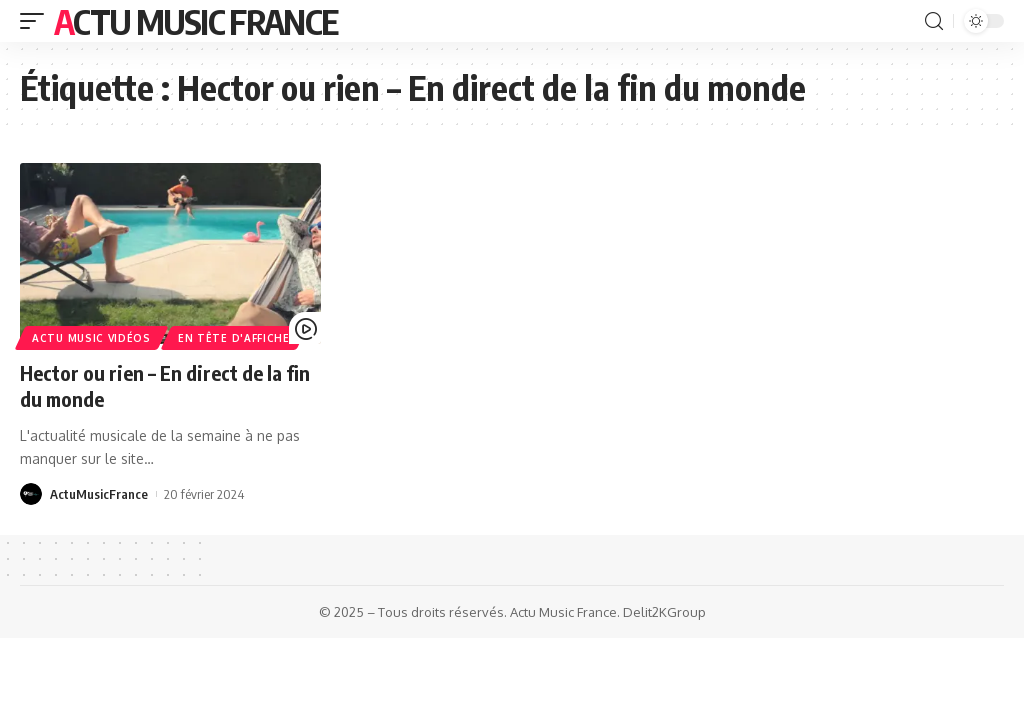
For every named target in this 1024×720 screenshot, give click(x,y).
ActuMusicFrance (99, 494)
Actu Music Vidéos (91, 338)
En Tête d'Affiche (234, 338)
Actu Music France (195, 21)
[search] (934, 21)
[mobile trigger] (37, 21)
